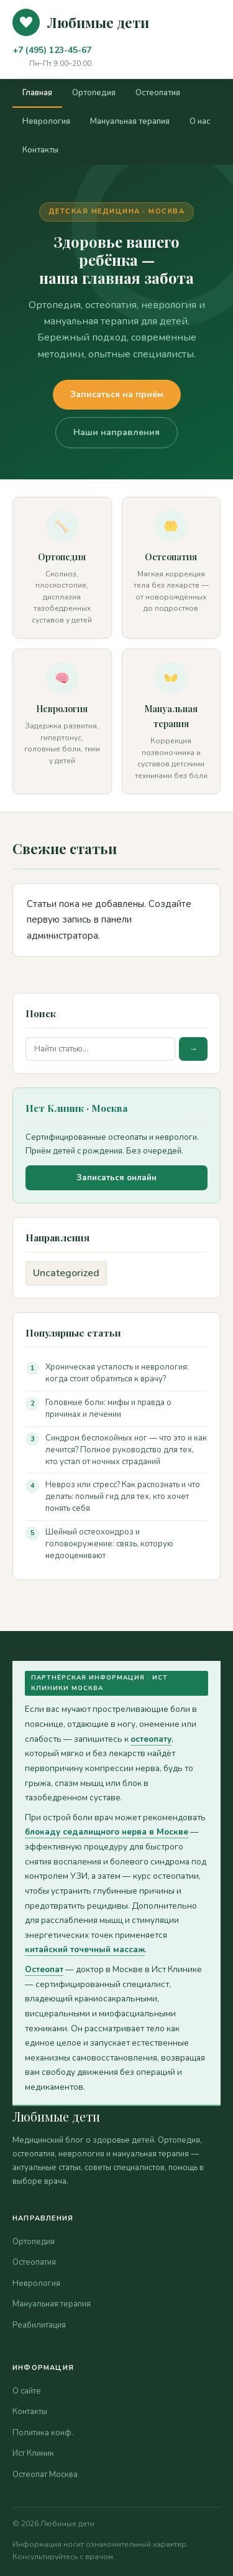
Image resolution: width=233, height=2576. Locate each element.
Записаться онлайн (116, 1177)
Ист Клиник (33, 2453)
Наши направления (116, 432)
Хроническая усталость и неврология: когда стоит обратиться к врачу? (117, 1372)
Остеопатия (157, 92)
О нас (200, 121)
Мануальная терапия (130, 121)
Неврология (46, 121)
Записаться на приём (116, 394)
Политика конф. (42, 2432)
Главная (37, 92)
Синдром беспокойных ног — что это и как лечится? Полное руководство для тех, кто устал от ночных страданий (126, 1449)
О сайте (26, 2391)
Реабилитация (39, 2325)
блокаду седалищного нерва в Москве (106, 1832)
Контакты (40, 150)
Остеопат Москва (45, 2474)
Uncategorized (66, 1273)
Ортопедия (94, 92)
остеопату (150, 1739)
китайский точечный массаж (85, 1949)
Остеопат (44, 1969)
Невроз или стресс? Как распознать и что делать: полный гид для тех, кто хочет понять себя (122, 1496)
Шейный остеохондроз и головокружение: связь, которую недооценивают (109, 1543)
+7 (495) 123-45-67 (51, 50)
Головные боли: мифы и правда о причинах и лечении (108, 1408)
